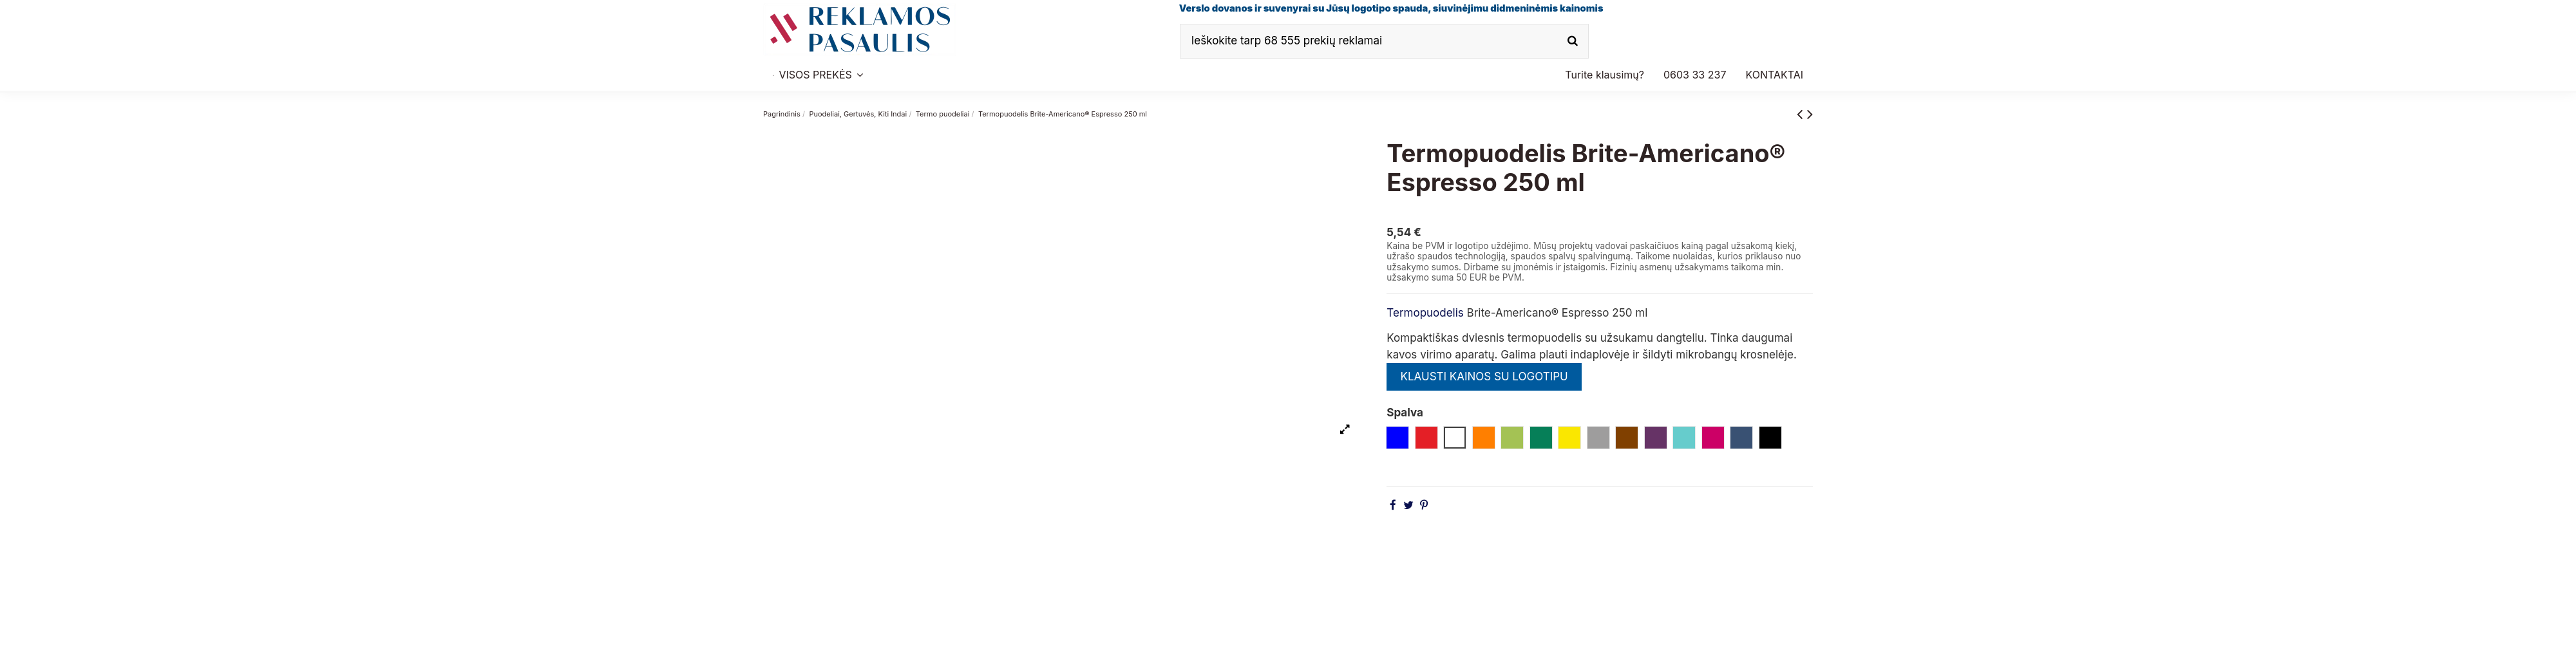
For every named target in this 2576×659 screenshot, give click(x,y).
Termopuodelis (1425, 312)
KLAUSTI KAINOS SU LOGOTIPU (1484, 376)
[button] (1695, 75)
